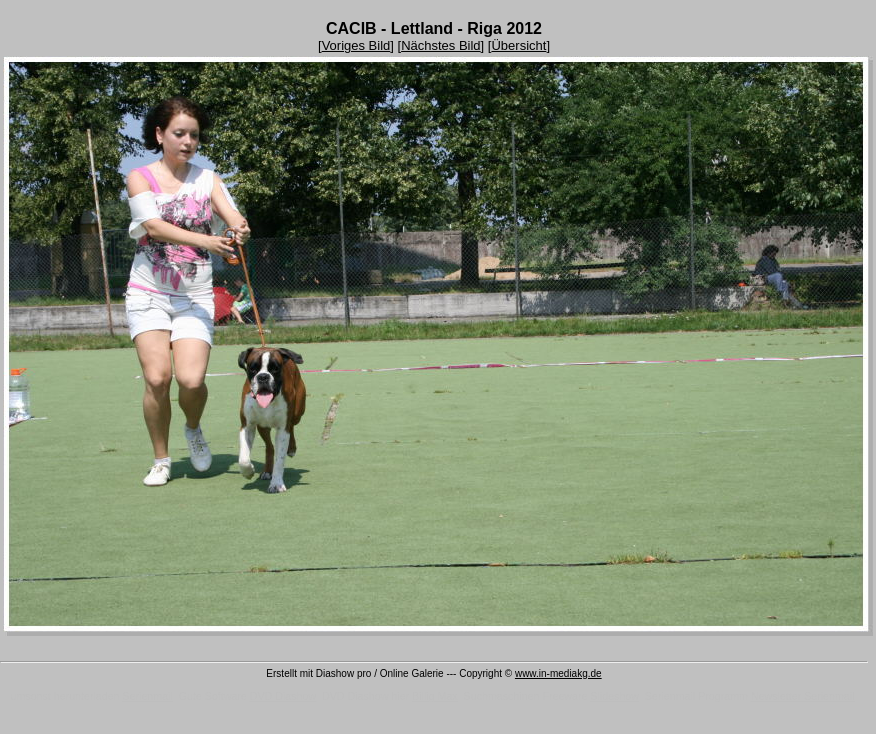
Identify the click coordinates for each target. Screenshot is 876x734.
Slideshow (614, 696)
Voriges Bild (356, 45)
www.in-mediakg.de (558, 673)
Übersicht (518, 45)
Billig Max (435, 696)
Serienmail (147, 696)
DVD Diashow (283, 696)
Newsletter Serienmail (803, 696)
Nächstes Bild (440, 45)
